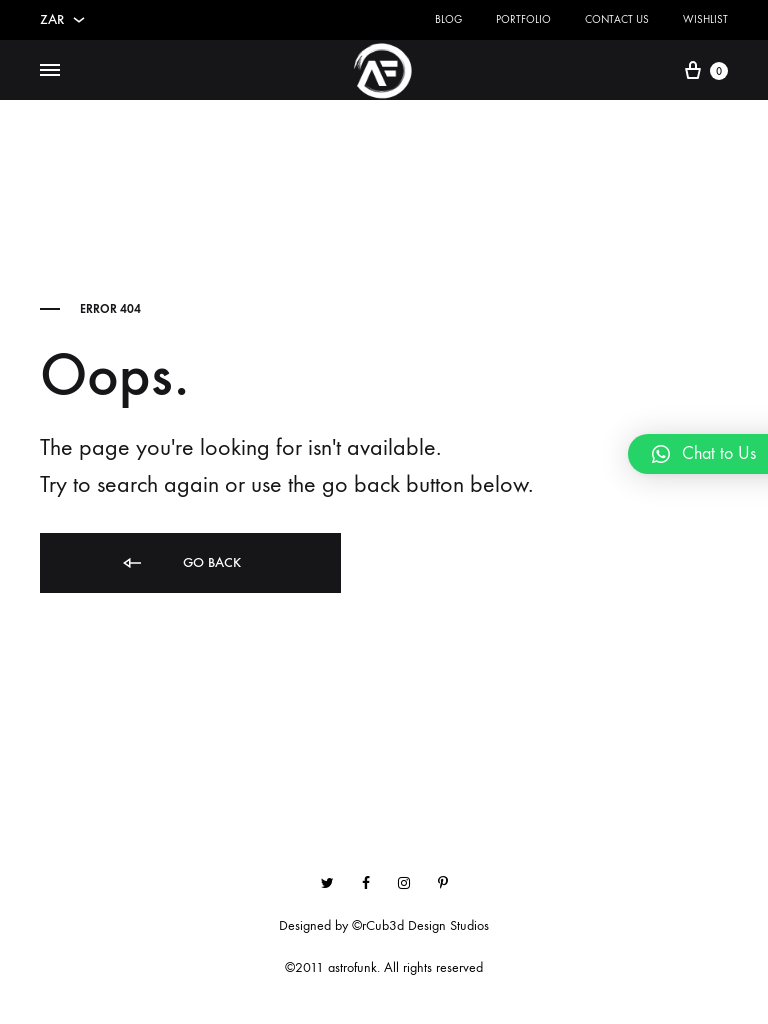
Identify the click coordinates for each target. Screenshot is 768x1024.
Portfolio (523, 19)
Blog (448, 19)
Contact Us (617, 19)
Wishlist (705, 19)
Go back (180, 563)
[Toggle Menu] (50, 71)
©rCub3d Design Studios (420, 925)
